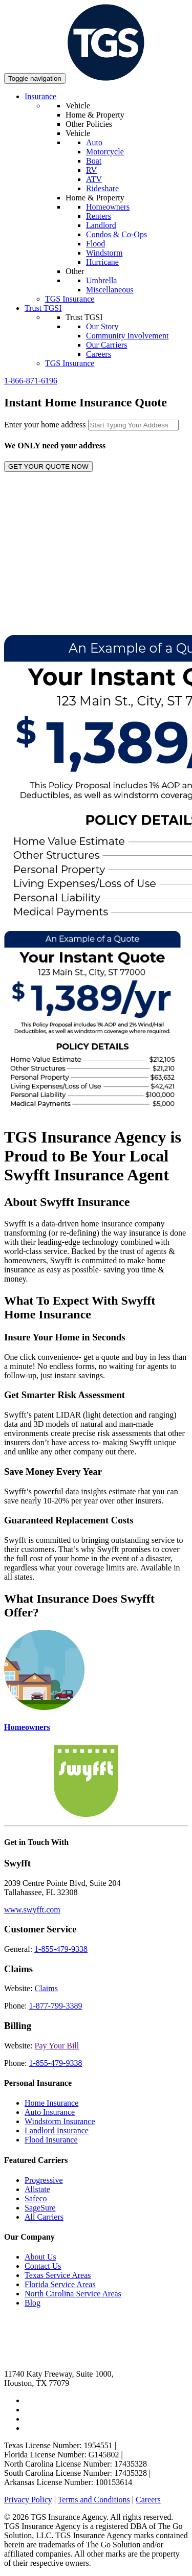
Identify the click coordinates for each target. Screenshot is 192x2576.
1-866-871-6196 (30, 380)
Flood (95, 243)
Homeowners (108, 206)
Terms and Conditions (94, 2499)
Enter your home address (45, 424)
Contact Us (43, 2266)
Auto (94, 142)
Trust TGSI (43, 308)
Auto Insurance (50, 2112)
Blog (32, 2302)
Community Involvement (127, 335)
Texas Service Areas (58, 2275)
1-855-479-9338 (61, 1949)
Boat (93, 160)
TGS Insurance (69, 298)
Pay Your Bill (57, 2045)
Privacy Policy (28, 2499)
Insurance (40, 96)
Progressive (44, 2180)
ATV (94, 179)
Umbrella (101, 280)
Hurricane (102, 262)
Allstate (37, 2189)
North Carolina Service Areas (73, 2293)
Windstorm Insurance (60, 2121)
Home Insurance (51, 2103)
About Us (40, 2256)
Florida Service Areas (60, 2284)
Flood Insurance (51, 2139)
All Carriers (44, 2217)
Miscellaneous (109, 289)
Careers (98, 354)
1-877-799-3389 (55, 2005)
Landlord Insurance (57, 2130)
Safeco (36, 2198)
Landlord (101, 225)
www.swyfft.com (32, 1909)
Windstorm (104, 252)
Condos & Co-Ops (116, 234)
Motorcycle (105, 151)
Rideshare (102, 188)
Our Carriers (106, 344)
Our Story (102, 326)
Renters (98, 216)
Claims (46, 1988)
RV (91, 170)
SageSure (40, 2207)
